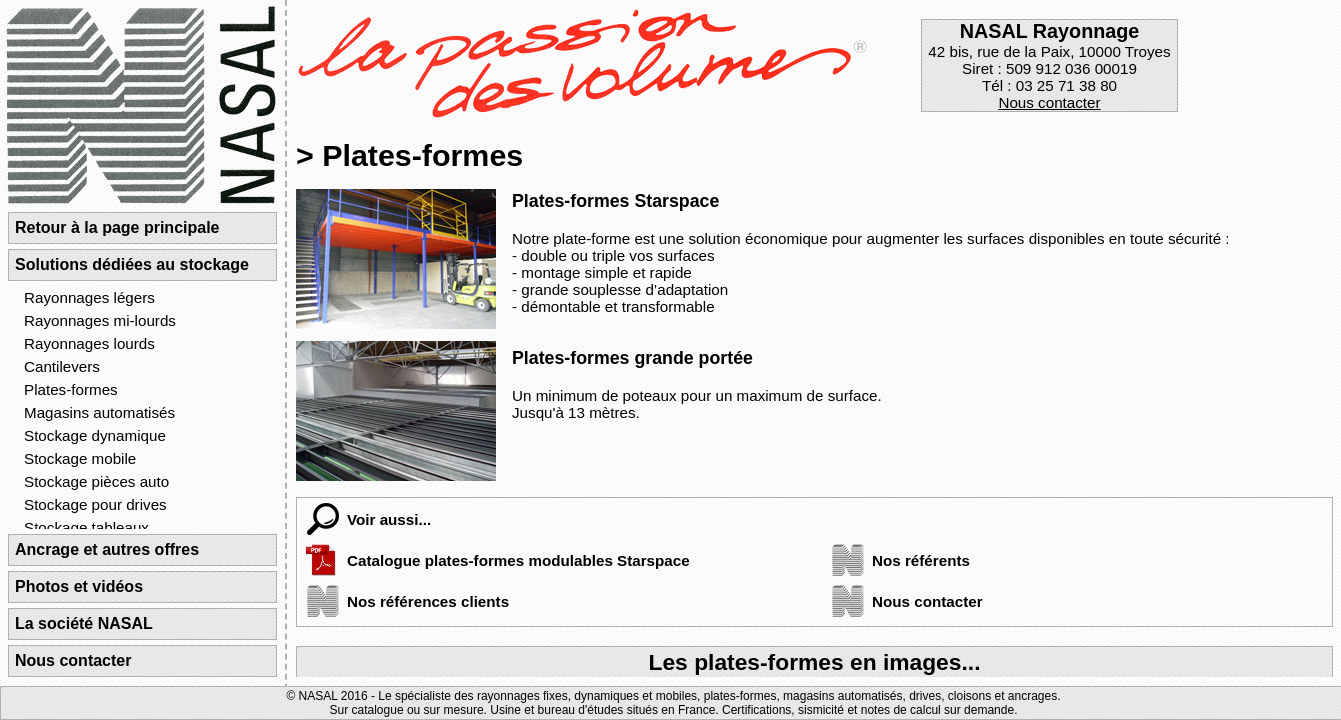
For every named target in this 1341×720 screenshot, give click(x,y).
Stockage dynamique (95, 435)
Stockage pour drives (95, 504)
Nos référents (896, 560)
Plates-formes (71, 389)
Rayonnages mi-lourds (100, 320)
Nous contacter (1049, 102)
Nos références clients (403, 601)
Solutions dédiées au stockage (132, 264)
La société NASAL (84, 623)
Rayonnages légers (89, 297)
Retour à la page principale (117, 227)
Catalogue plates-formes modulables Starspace (493, 560)
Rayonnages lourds (89, 343)
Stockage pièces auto (96, 481)
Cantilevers (62, 366)
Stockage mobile (80, 458)
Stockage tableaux (86, 527)
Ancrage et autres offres (107, 549)
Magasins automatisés (99, 412)
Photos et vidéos (79, 586)
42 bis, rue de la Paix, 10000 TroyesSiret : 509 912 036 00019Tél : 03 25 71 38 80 (1049, 65)
